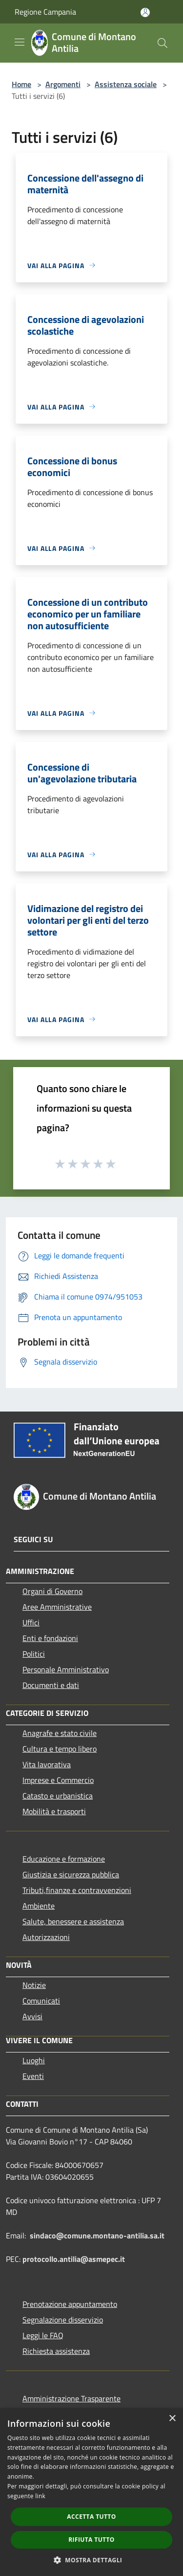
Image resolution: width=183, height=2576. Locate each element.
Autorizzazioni (46, 1937)
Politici (33, 1654)
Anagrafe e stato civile (59, 1733)
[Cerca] (162, 43)
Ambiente (38, 1906)
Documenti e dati (50, 1685)
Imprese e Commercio (58, 1780)
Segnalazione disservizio (62, 2319)
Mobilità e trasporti (54, 1811)
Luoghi (33, 2060)
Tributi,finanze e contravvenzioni (76, 1890)
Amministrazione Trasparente (71, 2398)
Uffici (31, 1622)
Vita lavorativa (46, 1764)
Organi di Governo (52, 1591)
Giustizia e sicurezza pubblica (70, 1874)
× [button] (172, 2418)
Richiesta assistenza (56, 2351)
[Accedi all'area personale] (145, 12)
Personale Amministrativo (65, 1669)
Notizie (34, 1985)
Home (21, 84)
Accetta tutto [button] (91, 2516)
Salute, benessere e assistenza (73, 1921)
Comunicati (41, 2000)
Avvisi (32, 2016)
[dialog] (91, 2492)
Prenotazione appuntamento (69, 2304)
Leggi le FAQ (42, 2335)
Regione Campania (45, 12)
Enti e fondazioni (50, 1638)
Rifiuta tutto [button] (91, 2539)
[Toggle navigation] (19, 42)
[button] (91, 2560)
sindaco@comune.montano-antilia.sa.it (97, 2235)
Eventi (33, 2076)
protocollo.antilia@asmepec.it (73, 2259)
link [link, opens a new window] (40, 2496)
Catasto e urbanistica (57, 1795)
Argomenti (63, 84)
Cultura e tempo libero (59, 1749)
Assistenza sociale (126, 84)
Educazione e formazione (63, 1859)
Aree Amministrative (57, 1607)
